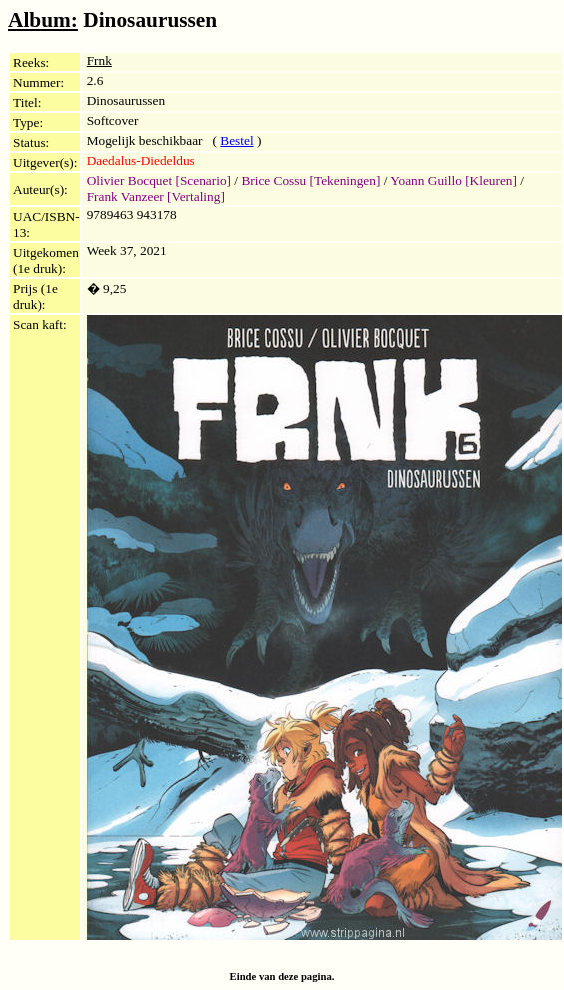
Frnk (99, 60)
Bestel (236, 140)
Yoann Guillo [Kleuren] (453, 180)
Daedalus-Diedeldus (141, 160)
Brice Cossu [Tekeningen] (310, 180)
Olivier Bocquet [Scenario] (159, 180)
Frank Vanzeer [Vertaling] (156, 196)
